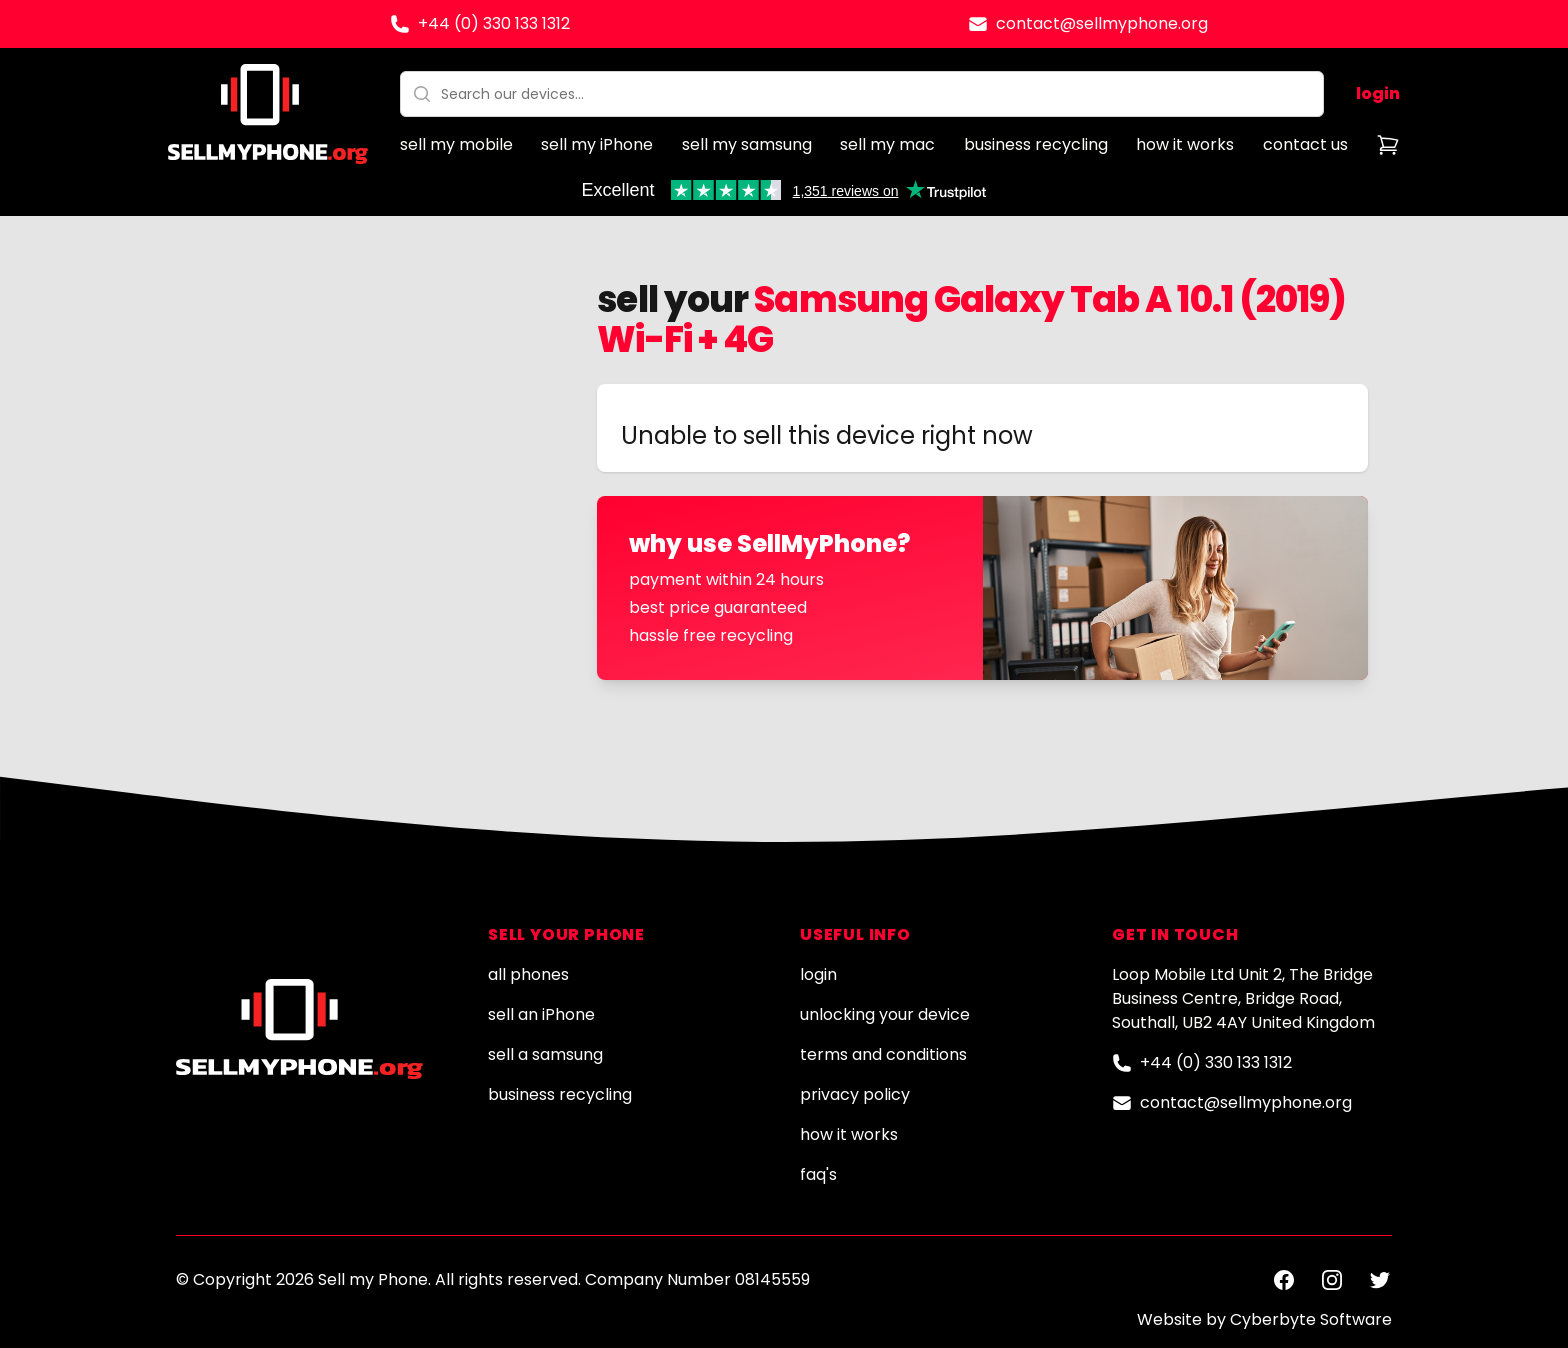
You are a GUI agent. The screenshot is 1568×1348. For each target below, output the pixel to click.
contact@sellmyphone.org (1102, 23)
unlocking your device (885, 1014)
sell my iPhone (597, 144)
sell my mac (887, 144)
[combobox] (862, 94)
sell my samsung (747, 144)
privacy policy (855, 1094)
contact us (1305, 144)
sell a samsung (545, 1054)
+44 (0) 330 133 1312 (494, 23)
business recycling (1036, 144)
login (1378, 93)
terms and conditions (883, 1054)
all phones (528, 974)
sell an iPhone (541, 1014)
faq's (818, 1174)
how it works (1185, 144)
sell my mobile (456, 144)
